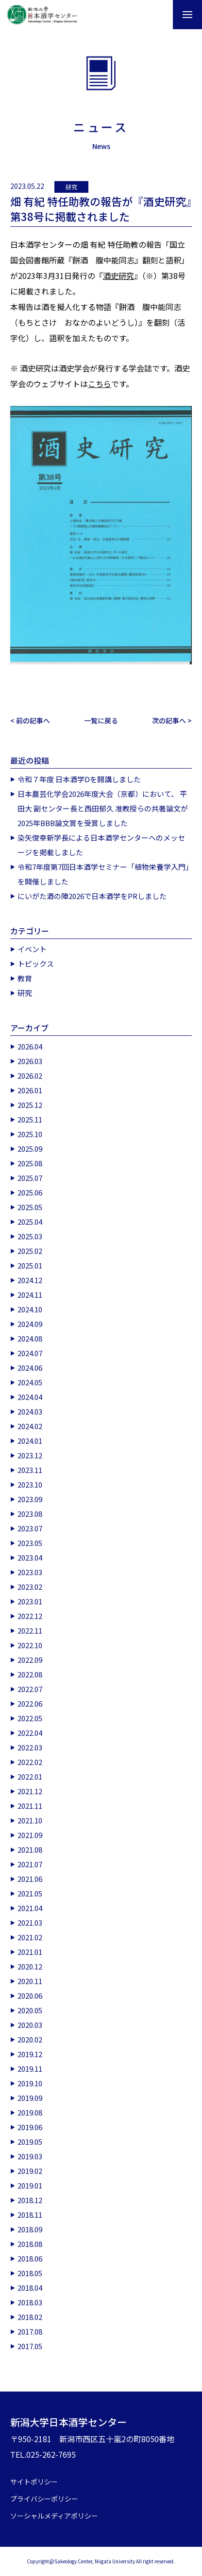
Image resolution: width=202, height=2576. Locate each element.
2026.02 (29, 1075)
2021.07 (29, 1864)
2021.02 (29, 1937)
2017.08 (29, 2331)
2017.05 (29, 2346)
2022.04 (29, 1733)
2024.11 (29, 1294)
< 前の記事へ (30, 720)
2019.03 (29, 2156)
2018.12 (29, 2200)
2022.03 (29, 1747)
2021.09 (29, 1835)
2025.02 (29, 1251)
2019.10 (29, 2083)
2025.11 (29, 1119)
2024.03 (29, 1411)
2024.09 (29, 1324)
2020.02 (29, 2039)
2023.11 (29, 1470)
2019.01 (29, 2185)
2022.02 (29, 1762)
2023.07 (29, 1528)
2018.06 (29, 2258)
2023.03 (29, 1572)
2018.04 (29, 2287)
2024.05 (29, 1382)
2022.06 (29, 1703)
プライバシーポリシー (44, 2498)
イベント (32, 949)
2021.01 (29, 1952)
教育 (24, 978)
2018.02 (29, 2317)
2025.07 (29, 1178)
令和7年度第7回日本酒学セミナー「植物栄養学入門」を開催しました (103, 874)
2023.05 (29, 1543)
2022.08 (29, 1674)
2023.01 (29, 1601)
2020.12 (29, 1966)
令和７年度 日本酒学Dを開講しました (79, 779)
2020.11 (29, 1981)
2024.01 (29, 1440)
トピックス (35, 963)
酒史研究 (118, 275)
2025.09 (29, 1148)
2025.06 (29, 1192)
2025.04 (29, 1221)
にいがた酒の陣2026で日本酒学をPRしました (92, 896)
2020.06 (29, 1995)
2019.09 (29, 2098)
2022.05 (29, 1718)
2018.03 (29, 2302)
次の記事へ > (172, 720)
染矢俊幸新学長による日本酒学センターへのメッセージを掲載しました (101, 844)
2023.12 (29, 1455)
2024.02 (29, 1426)
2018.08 (29, 2244)
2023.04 (29, 1557)
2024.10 (29, 1309)
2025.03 (29, 1236)
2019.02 (29, 2171)
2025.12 (29, 1105)
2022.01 (29, 1776)
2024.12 (29, 1280)
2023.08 (29, 1514)
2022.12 (29, 1616)
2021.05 (29, 1893)
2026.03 (29, 1061)
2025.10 (29, 1134)
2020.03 (29, 2025)
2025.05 (29, 1207)
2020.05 (29, 2010)
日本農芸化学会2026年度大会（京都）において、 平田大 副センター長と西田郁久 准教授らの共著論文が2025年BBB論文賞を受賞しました (102, 808)
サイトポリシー (34, 2481)
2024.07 (29, 1353)
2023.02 (29, 1587)
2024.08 (29, 1338)
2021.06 (29, 1879)
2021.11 (29, 1806)
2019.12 (29, 2054)
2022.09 (29, 1660)
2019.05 (29, 2141)
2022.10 (29, 1645)
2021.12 (29, 1791)
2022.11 (29, 1630)
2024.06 (29, 1367)
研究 (71, 187)
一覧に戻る (101, 720)
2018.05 (29, 2273)
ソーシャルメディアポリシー (54, 2516)
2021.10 (29, 1820)
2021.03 (29, 1922)
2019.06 (29, 2127)
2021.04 (29, 1908)
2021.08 (29, 1849)
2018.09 (29, 2229)
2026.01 (29, 1090)
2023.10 (29, 1484)
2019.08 (29, 2112)
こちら (99, 383)
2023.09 (29, 1499)
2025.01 (29, 1265)
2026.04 (29, 1046)
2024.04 (29, 1397)
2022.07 (29, 1689)
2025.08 (29, 1163)
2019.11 (29, 2068)
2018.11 (29, 2214)
